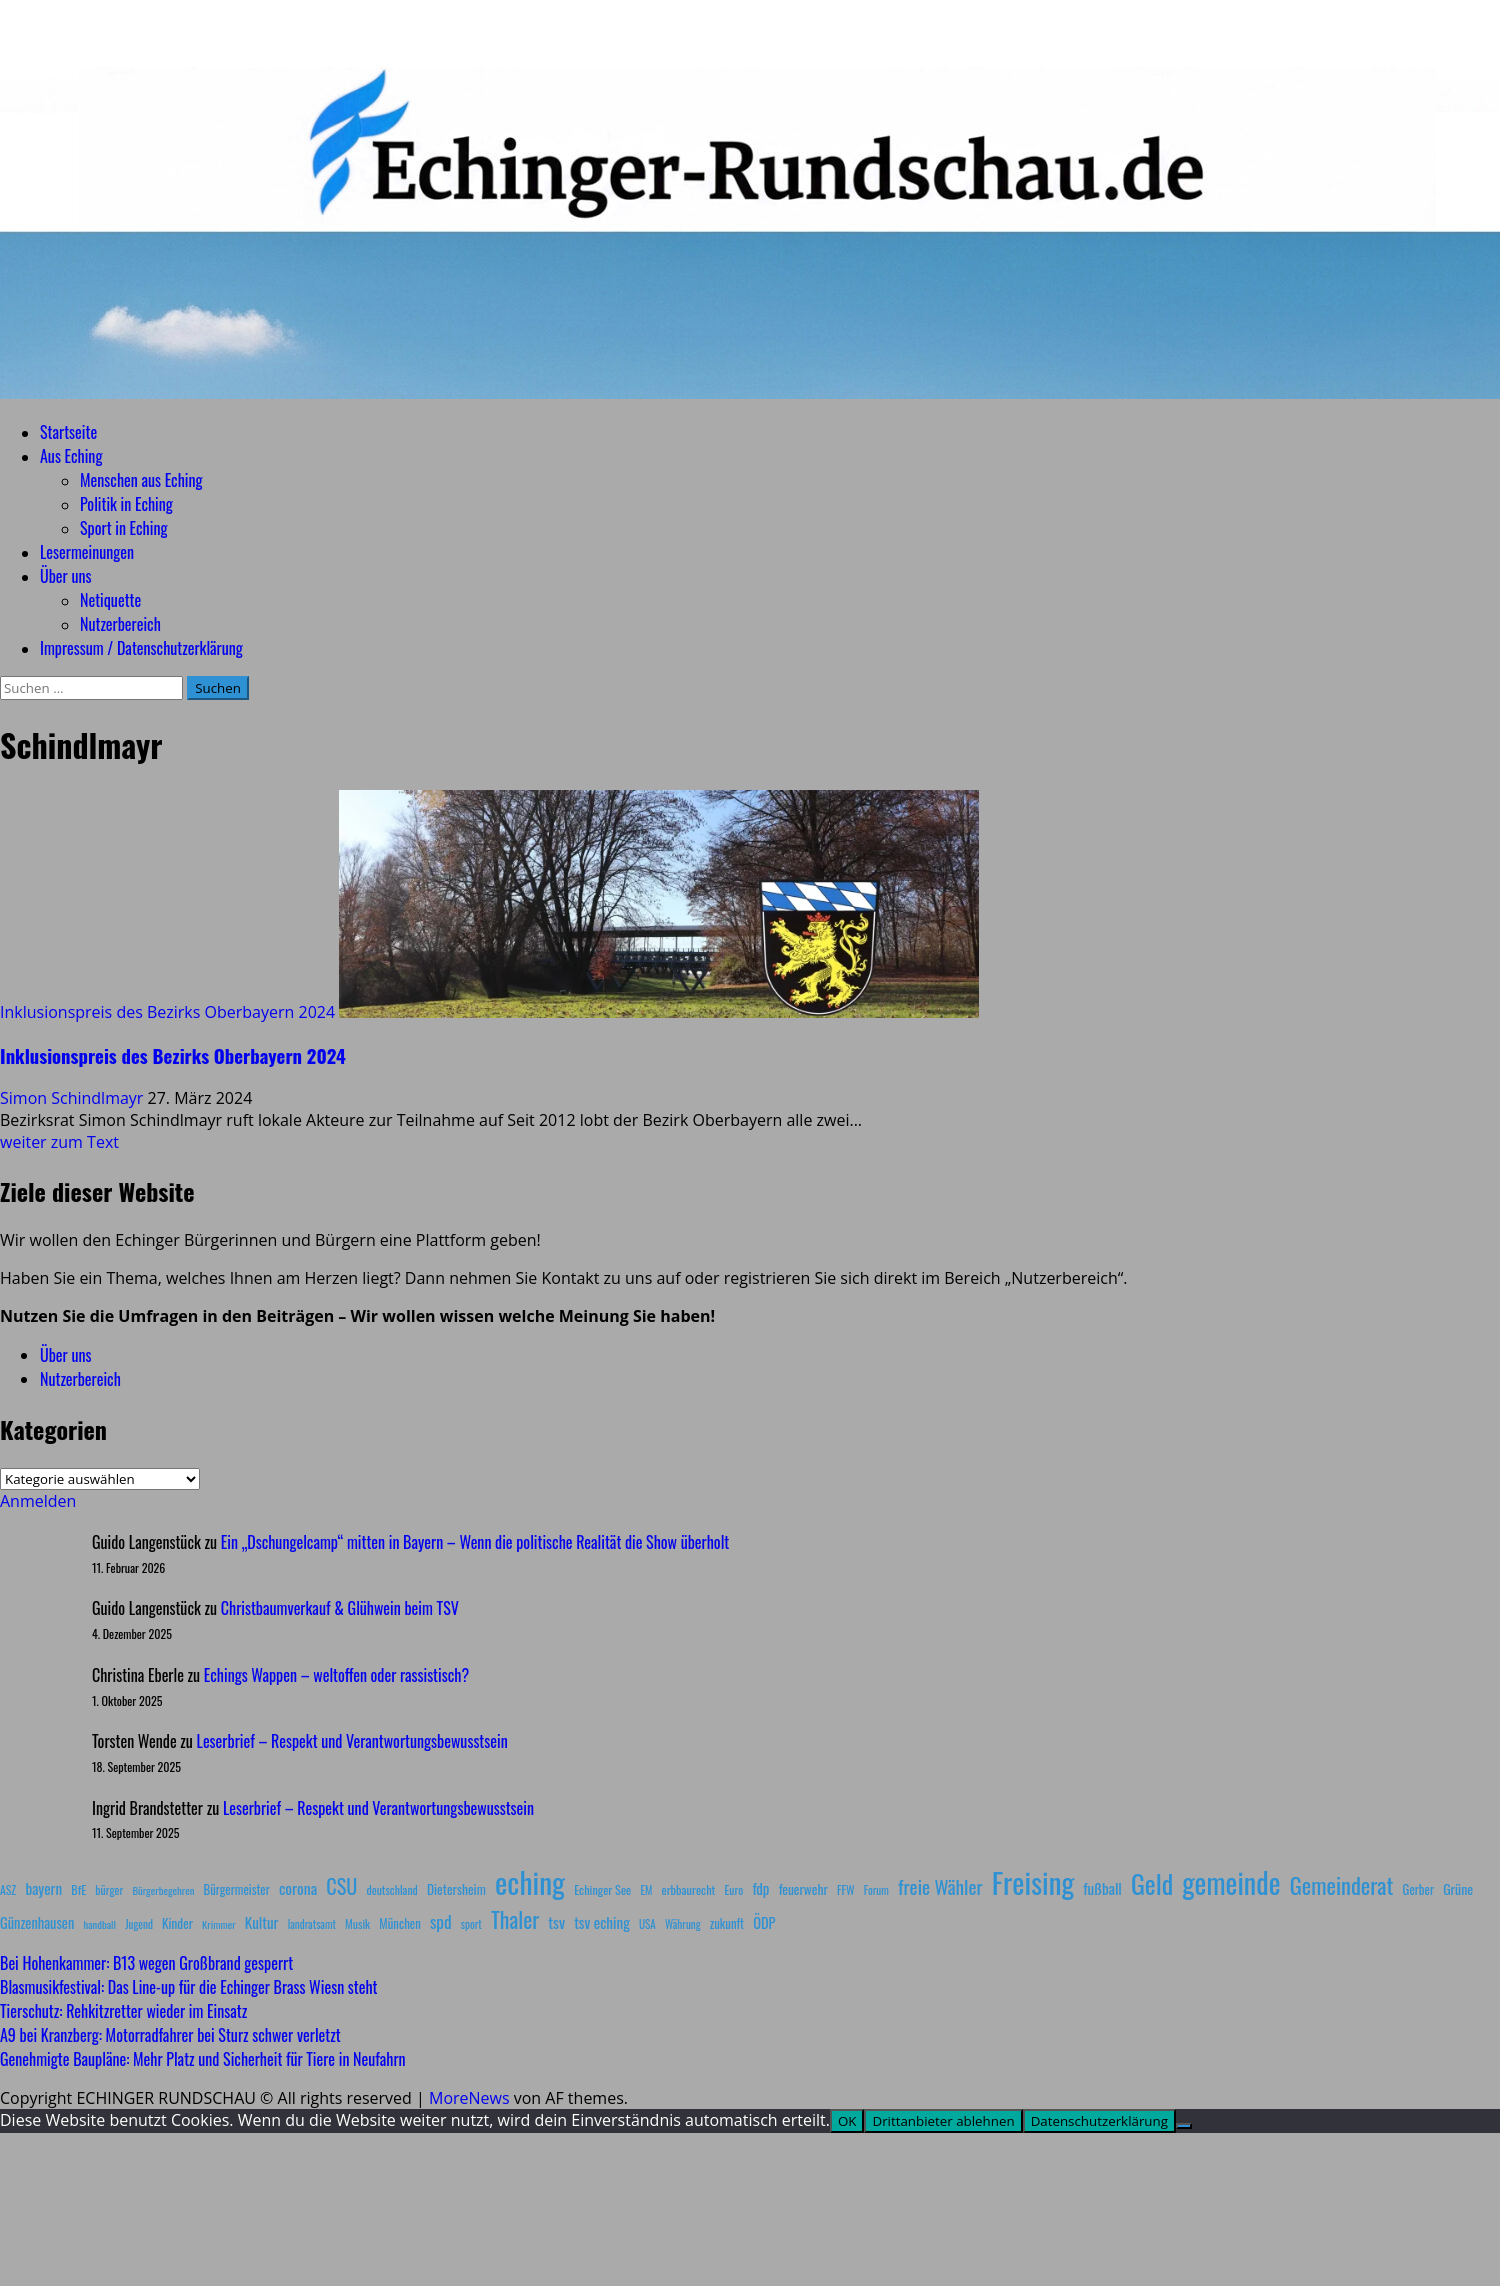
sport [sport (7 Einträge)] (471, 1924)
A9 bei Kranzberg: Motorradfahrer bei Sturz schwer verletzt (170, 2035)
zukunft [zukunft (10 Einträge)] (727, 1923)
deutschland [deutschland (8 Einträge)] (392, 1889)
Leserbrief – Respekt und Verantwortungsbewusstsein (352, 1741)
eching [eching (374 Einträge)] (530, 1881)
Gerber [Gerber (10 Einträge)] (1418, 1889)
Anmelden (38, 1501)
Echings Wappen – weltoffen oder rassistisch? (336, 1675)
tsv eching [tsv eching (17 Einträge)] (602, 1922)
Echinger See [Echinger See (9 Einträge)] (602, 1889)
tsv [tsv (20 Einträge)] (556, 1922)
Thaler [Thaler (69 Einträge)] (515, 1919)
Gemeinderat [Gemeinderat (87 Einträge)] (1342, 1884)
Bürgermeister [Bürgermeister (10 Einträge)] (236, 1889)
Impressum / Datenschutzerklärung (141, 648)
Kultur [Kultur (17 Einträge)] (262, 1922)
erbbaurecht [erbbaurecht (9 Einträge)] (689, 1889)
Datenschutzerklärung (1099, 2121)
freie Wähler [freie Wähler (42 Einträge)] (940, 1886)
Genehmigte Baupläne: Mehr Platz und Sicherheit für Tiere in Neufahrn (203, 2059)
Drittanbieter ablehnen (943, 2121)
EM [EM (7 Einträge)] (646, 1890)
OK (847, 2121)
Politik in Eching (126, 504)
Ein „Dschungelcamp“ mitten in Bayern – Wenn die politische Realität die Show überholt (475, 1542)
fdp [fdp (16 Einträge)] (760, 1888)
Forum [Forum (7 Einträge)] (876, 1890)
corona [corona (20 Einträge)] (298, 1888)
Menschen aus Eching (141, 480)
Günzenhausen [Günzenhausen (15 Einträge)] (37, 1922)
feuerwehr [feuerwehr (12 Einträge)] (803, 1889)
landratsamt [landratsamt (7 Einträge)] (312, 1924)
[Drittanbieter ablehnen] (1184, 2126)
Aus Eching (71, 456)
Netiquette (110, 600)
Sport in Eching (123, 528)
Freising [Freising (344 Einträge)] (1033, 1881)
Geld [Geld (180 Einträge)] (1152, 1883)
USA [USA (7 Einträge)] (647, 1924)
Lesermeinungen (87, 552)
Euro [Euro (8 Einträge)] (734, 1889)
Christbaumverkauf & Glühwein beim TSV (340, 1608)
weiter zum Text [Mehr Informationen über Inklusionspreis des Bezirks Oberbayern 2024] (59, 1142)
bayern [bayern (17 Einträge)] (43, 1888)
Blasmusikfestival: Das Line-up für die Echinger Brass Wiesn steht (189, 1987)
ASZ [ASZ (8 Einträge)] (8, 1889)
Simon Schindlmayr (74, 1098)
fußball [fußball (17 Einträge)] (1102, 1888)
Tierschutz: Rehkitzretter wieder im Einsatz (123, 2011)
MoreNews (469, 2098)
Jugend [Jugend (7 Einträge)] (139, 1924)
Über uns (65, 576)
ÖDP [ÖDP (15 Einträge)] (764, 1922)
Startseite (68, 432)
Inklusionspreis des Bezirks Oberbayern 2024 (167, 1012)
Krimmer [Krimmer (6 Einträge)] (219, 1924)
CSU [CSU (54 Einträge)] (341, 1886)
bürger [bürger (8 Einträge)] (109, 1889)
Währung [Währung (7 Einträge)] (683, 1924)
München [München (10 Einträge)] (399, 1923)
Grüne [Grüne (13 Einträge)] (1458, 1888)
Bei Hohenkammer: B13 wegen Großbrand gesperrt (146, 1963)
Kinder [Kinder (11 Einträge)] (177, 1923)
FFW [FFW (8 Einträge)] (846, 1889)
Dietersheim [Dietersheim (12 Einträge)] (456, 1889)
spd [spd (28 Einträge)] (441, 1921)
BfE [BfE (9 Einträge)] (78, 1889)
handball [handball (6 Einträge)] (99, 1924)
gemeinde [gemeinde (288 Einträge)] (1231, 1882)
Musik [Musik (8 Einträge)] (357, 1923)
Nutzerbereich (120, 624)
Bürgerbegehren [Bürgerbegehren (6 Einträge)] (163, 1890)
